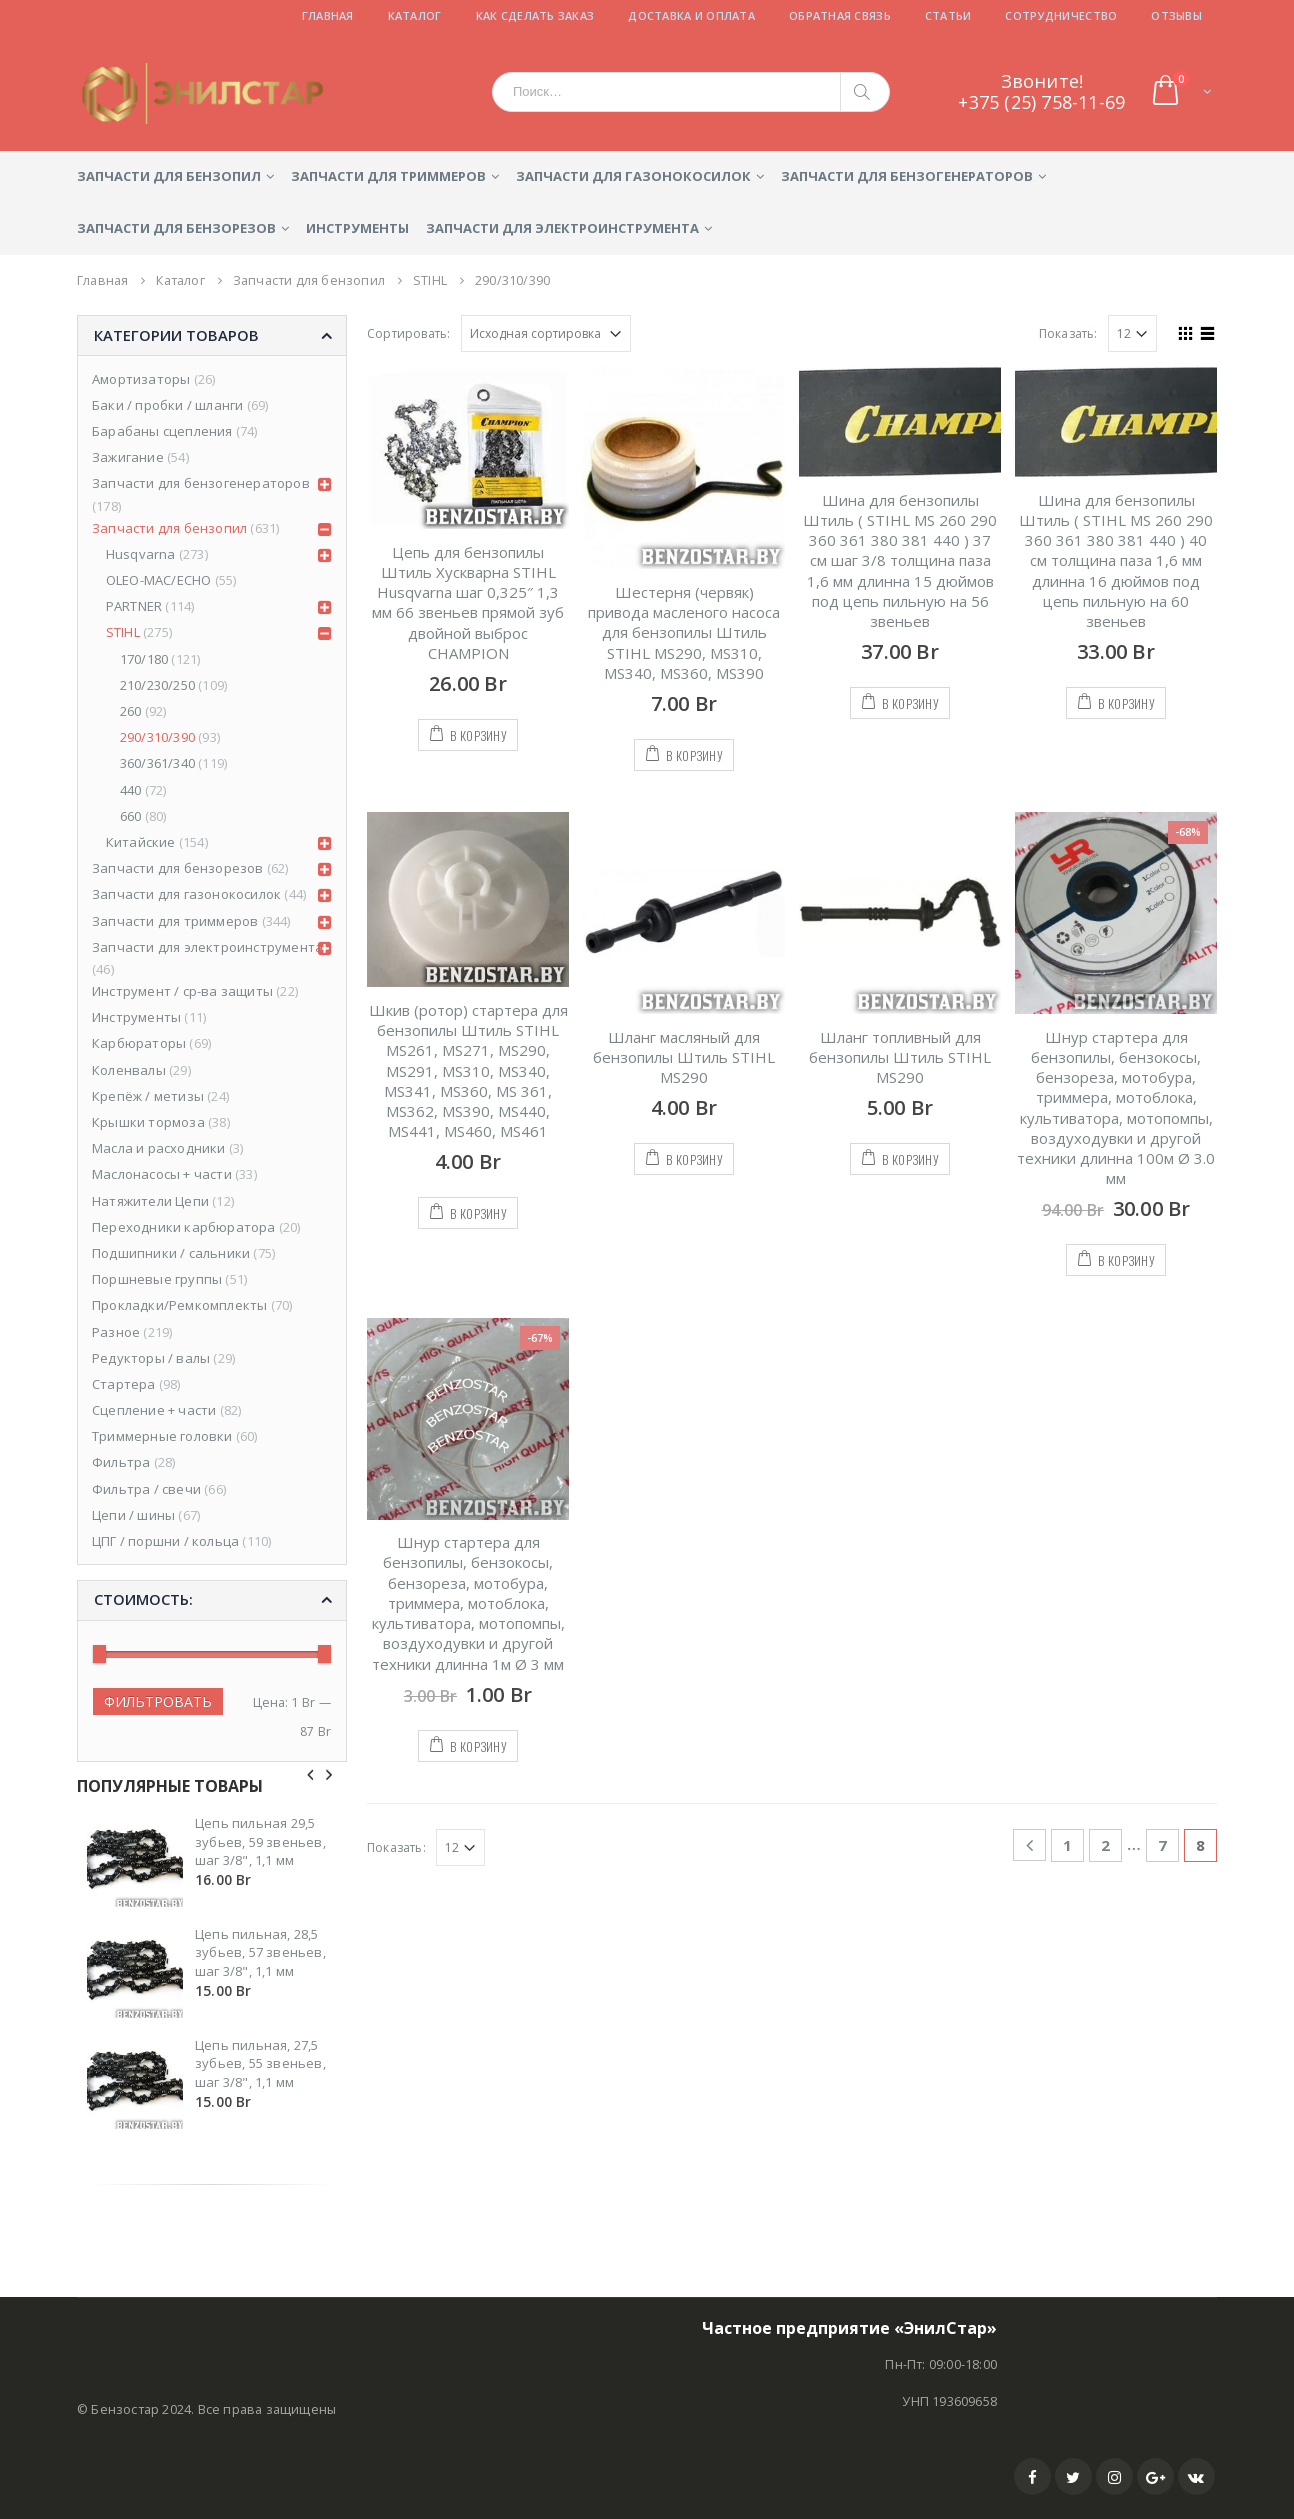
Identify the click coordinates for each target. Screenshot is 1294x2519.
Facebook (1032, 2476)
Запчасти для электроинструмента (562, 228)
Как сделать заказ (535, 15)
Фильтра (121, 1462)
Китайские (141, 842)
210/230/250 (157, 685)
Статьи (948, 15)
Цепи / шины (133, 1515)
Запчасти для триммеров (388, 176)
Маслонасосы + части (162, 1174)
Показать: (1068, 333)
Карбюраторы (139, 1043)
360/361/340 (157, 763)
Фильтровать (158, 1701)
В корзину (478, 735)
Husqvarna (141, 554)
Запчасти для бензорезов (176, 228)
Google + (1155, 2476)
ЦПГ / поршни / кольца (165, 1541)
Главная (328, 15)
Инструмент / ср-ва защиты (182, 991)
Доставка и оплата (691, 15)
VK (1196, 2476)
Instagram (1114, 2476)
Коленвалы (129, 1070)
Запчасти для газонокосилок (633, 176)
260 (131, 711)
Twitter (1073, 2476)
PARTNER (134, 606)
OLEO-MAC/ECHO (159, 580)
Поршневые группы (157, 1279)
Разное (116, 1332)
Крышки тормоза (148, 1122)
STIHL (123, 632)
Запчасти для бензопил (169, 176)
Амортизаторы (141, 379)
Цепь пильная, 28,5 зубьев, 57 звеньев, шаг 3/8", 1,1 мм (260, 1952)
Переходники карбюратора (184, 1227)
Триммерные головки (162, 1436)
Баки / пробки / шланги (167, 405)
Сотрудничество (1061, 15)
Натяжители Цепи (150, 1201)
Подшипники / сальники (171, 1253)
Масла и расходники (159, 1148)
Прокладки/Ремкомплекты (179, 1305)
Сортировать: (408, 333)
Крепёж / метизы (148, 1096)
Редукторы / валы (151, 1358)
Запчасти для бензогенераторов (907, 176)
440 (131, 790)
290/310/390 (157, 737)
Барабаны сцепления (162, 431)
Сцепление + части (154, 1410)
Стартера (124, 1384)
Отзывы (1176, 15)
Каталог (415, 15)
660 (131, 816)
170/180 (144, 659)
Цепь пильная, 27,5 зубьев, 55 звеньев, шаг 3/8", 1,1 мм (260, 2063)
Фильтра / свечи (146, 1489)
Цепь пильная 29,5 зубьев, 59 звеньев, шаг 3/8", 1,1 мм (260, 1841)
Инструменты (357, 228)
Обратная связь (840, 15)
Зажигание (128, 457)
